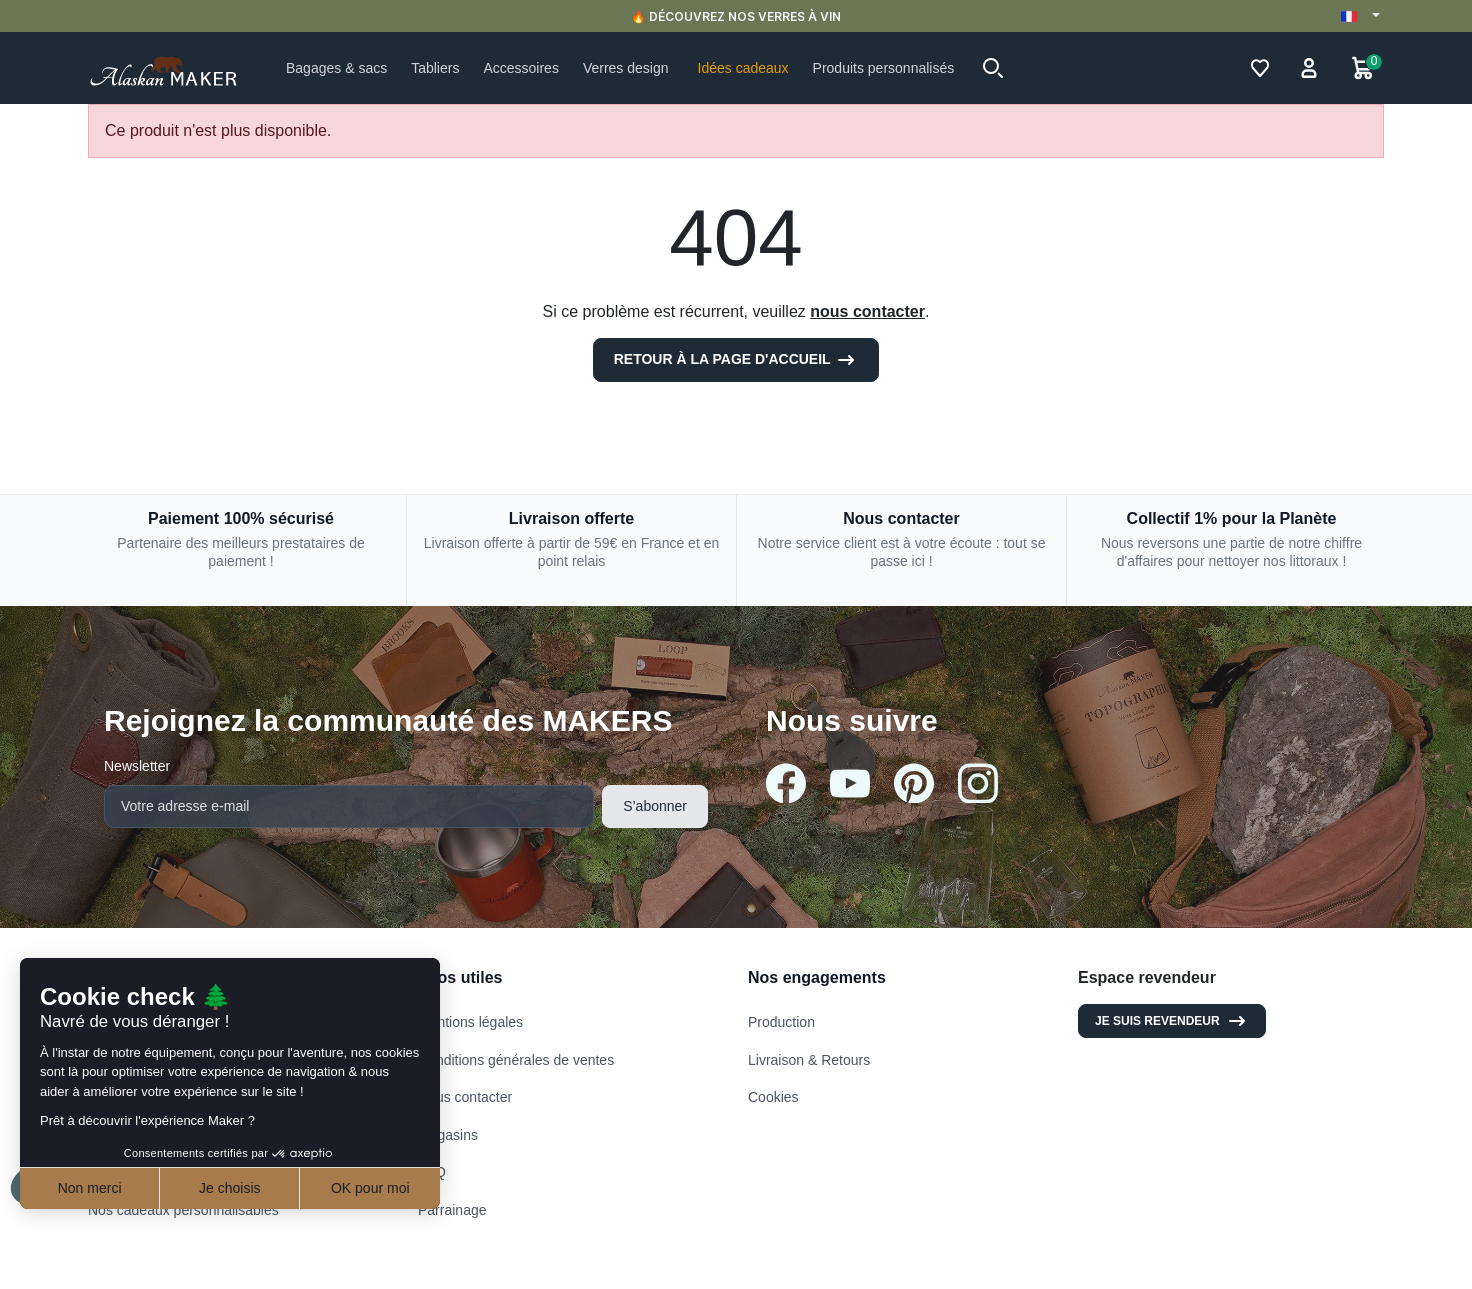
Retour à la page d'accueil (736, 360)
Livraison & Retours (809, 1060)
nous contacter (867, 311)
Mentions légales (470, 1022)
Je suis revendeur (1172, 1021)
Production (781, 1022)
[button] (993, 68)
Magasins (448, 1135)
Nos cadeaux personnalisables (183, 1210)
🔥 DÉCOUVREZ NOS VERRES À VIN (736, 16)
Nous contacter (465, 1097)
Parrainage (452, 1210)
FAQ (432, 1172)
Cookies (773, 1097)
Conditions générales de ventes (516, 1060)
